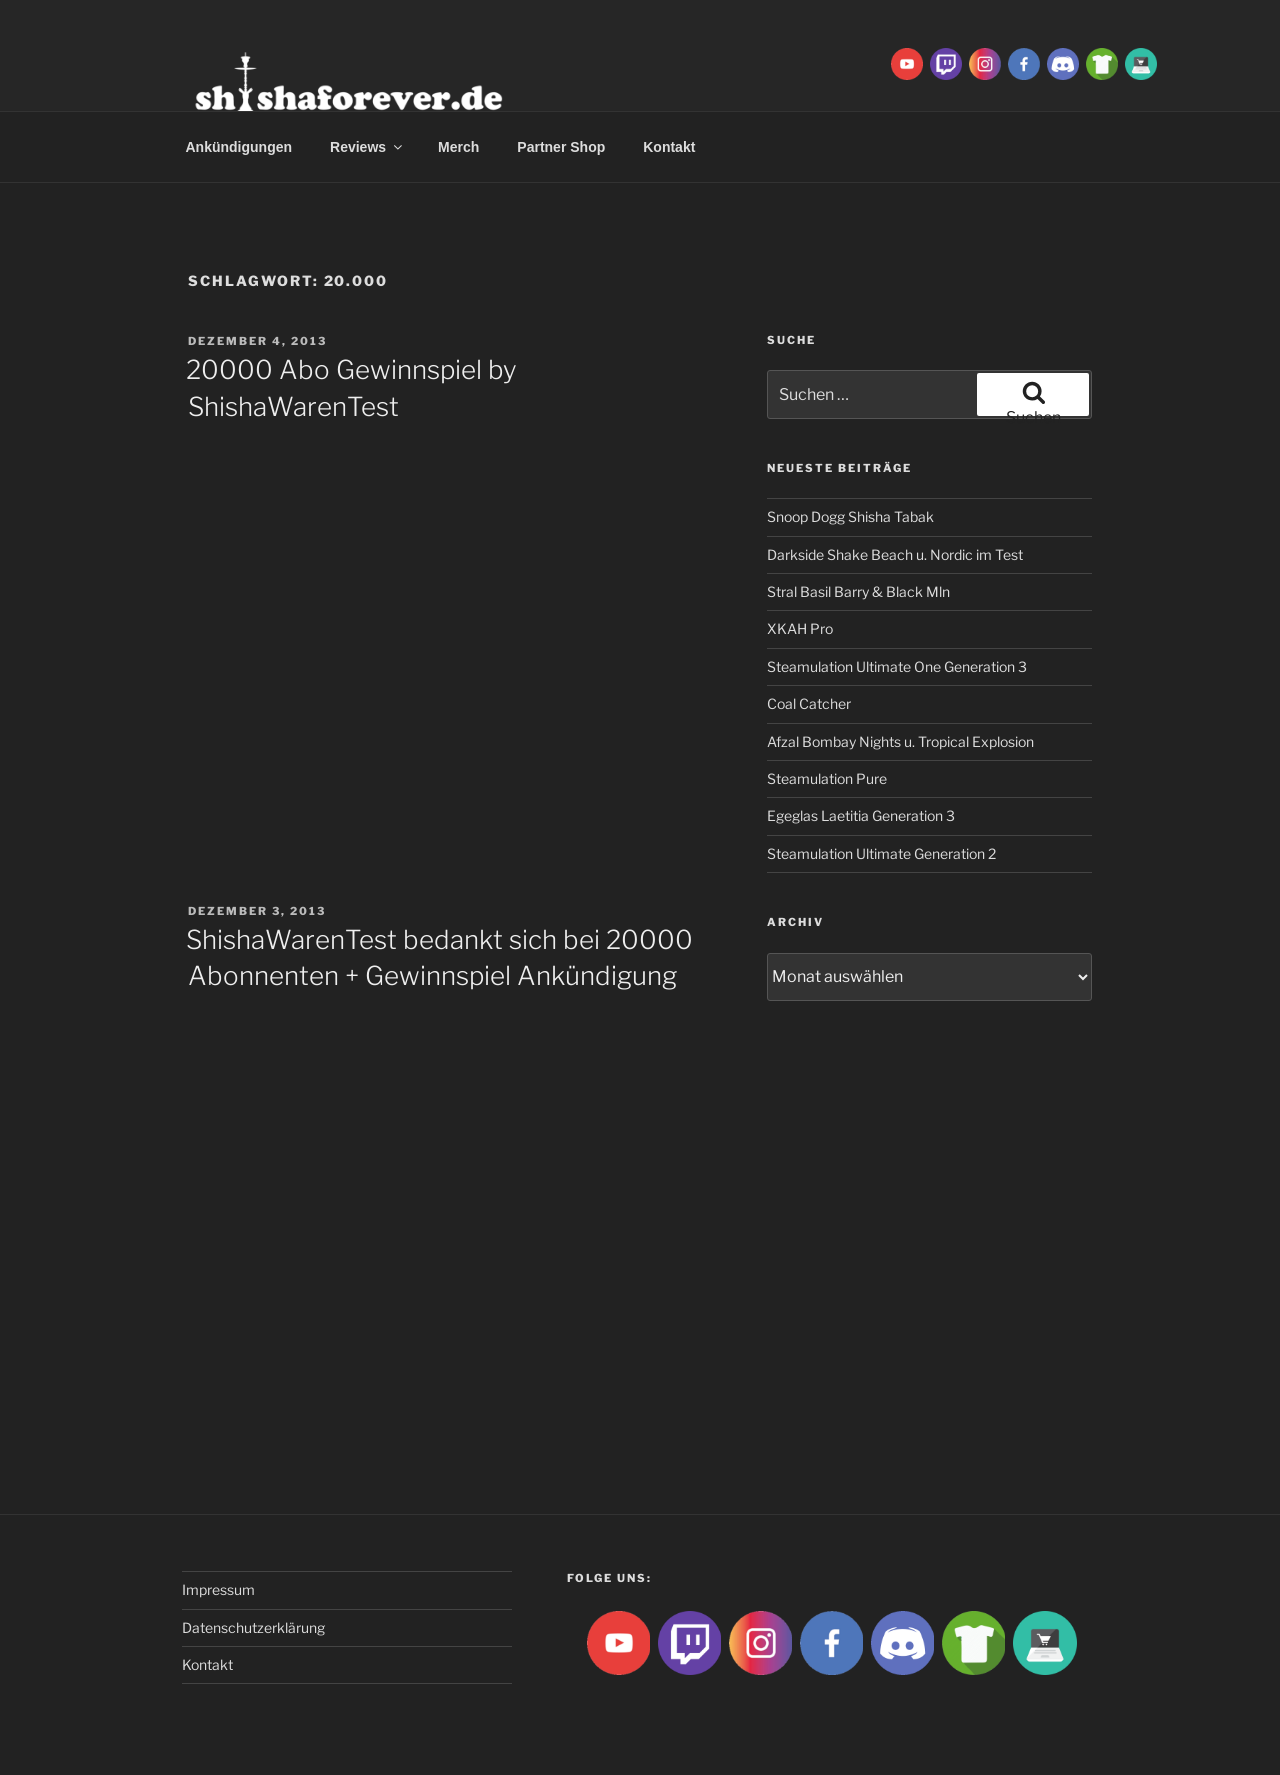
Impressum (218, 1589)
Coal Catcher (809, 703)
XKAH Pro (800, 628)
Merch (458, 147)
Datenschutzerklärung (253, 1627)
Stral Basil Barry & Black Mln (858, 591)
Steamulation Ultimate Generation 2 (881, 853)
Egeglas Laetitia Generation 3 (861, 815)
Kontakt (669, 147)
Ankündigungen (239, 147)
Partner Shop (561, 147)
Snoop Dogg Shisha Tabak (850, 516)
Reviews (367, 147)
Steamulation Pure (827, 778)
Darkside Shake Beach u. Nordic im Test (895, 554)
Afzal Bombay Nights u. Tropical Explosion (900, 741)
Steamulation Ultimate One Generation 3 (897, 666)
